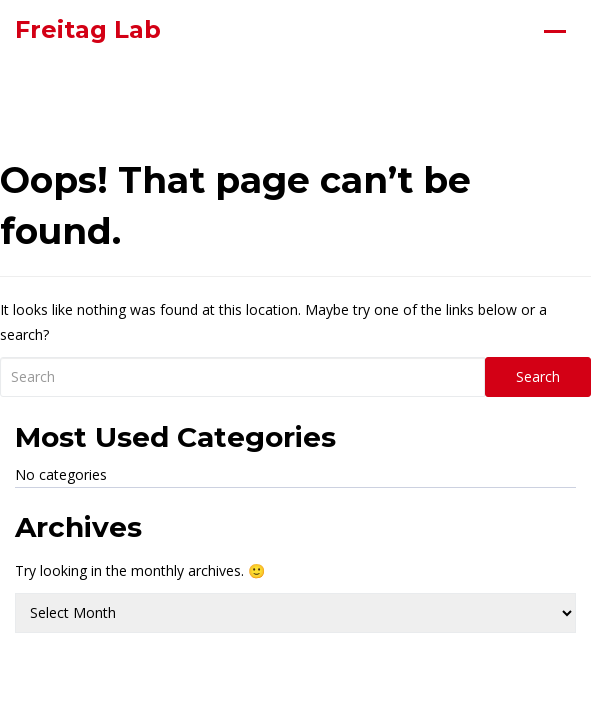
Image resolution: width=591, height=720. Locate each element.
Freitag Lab (88, 29)
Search (538, 376)
